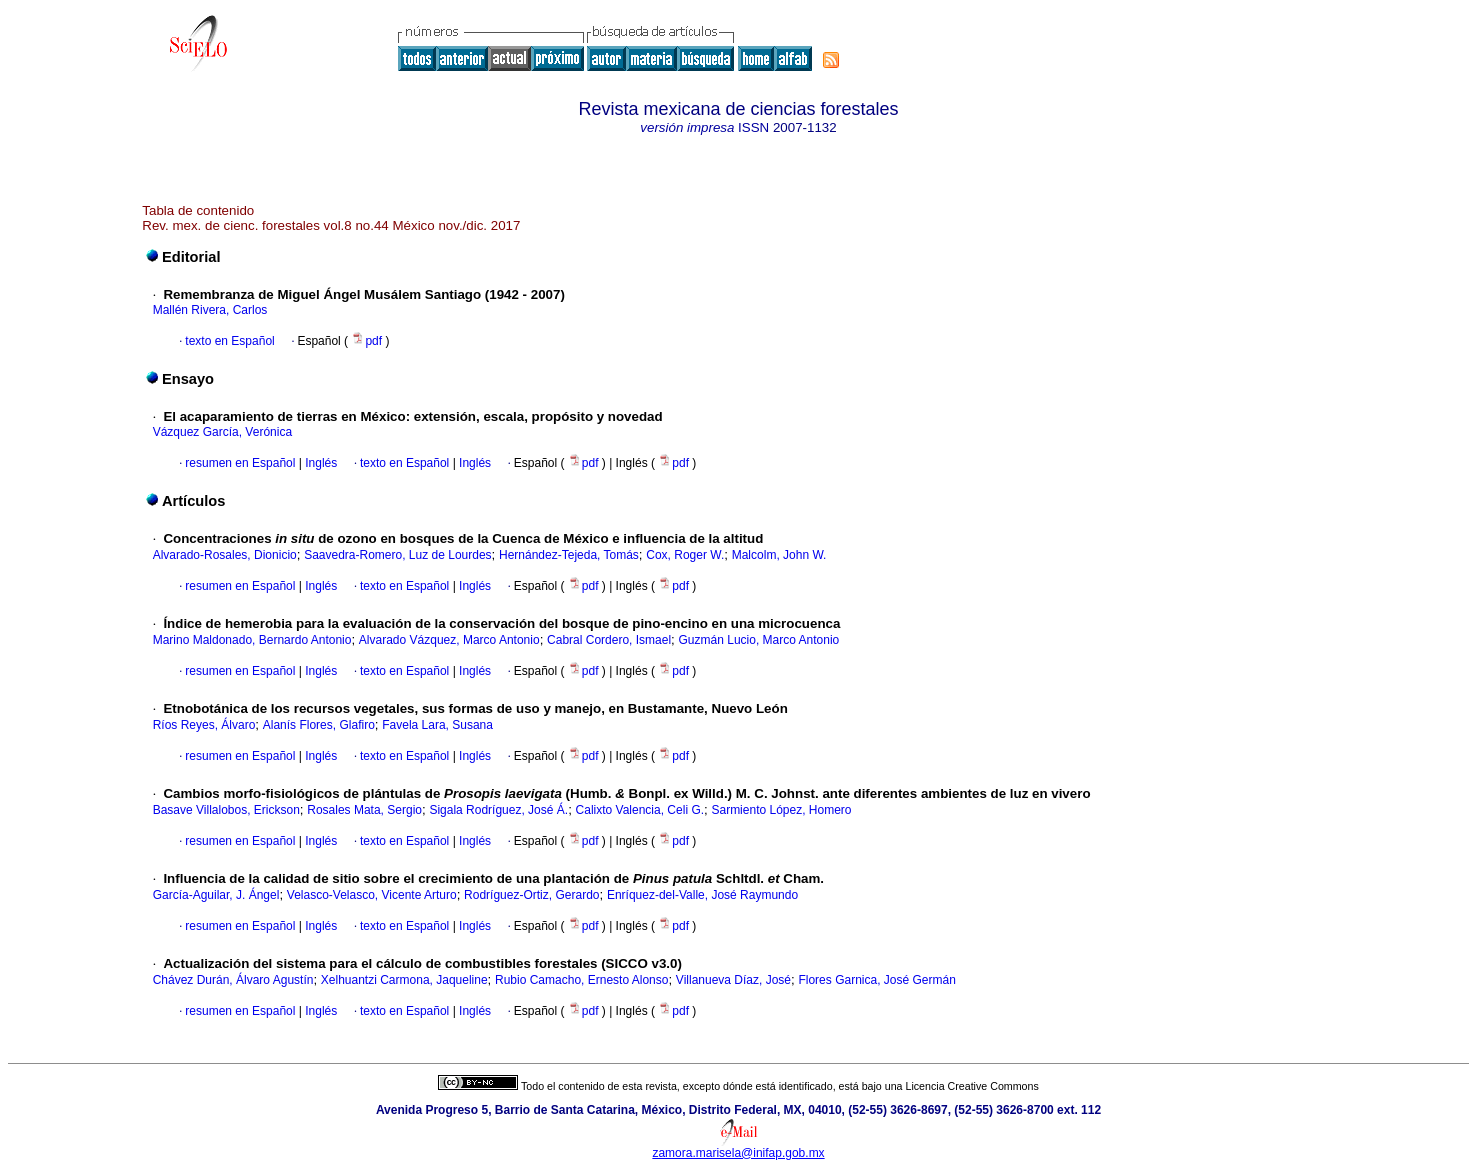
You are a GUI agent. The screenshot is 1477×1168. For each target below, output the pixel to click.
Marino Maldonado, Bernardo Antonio (252, 640)
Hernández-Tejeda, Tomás (569, 555)
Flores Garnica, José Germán (876, 980)
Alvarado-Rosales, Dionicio (225, 555)
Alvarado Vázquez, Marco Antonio (449, 640)
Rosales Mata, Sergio (364, 810)
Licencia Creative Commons (972, 1086)
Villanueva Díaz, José (733, 980)
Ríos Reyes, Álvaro (204, 725)
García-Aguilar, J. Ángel (216, 895)
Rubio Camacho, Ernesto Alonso (581, 980)
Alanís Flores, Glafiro (319, 725)
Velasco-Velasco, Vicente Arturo (372, 895)
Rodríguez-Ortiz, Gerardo (531, 895)
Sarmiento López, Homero (781, 810)
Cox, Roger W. (685, 555)
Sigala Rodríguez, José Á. (498, 810)
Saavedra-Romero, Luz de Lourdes (397, 555)
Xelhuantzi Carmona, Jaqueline (404, 980)
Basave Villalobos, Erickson (226, 810)
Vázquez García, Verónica (222, 432)
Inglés (319, 463)
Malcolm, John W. (779, 555)
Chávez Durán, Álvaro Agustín (233, 980)
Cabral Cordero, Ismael (609, 640)
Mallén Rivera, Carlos (210, 310)
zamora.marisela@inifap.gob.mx (738, 1153)
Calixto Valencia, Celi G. (640, 810)
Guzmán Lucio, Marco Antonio (759, 640)
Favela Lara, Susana (437, 725)
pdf (368, 341)
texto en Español (229, 341)
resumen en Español (240, 463)
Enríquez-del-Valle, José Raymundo (702, 895)
